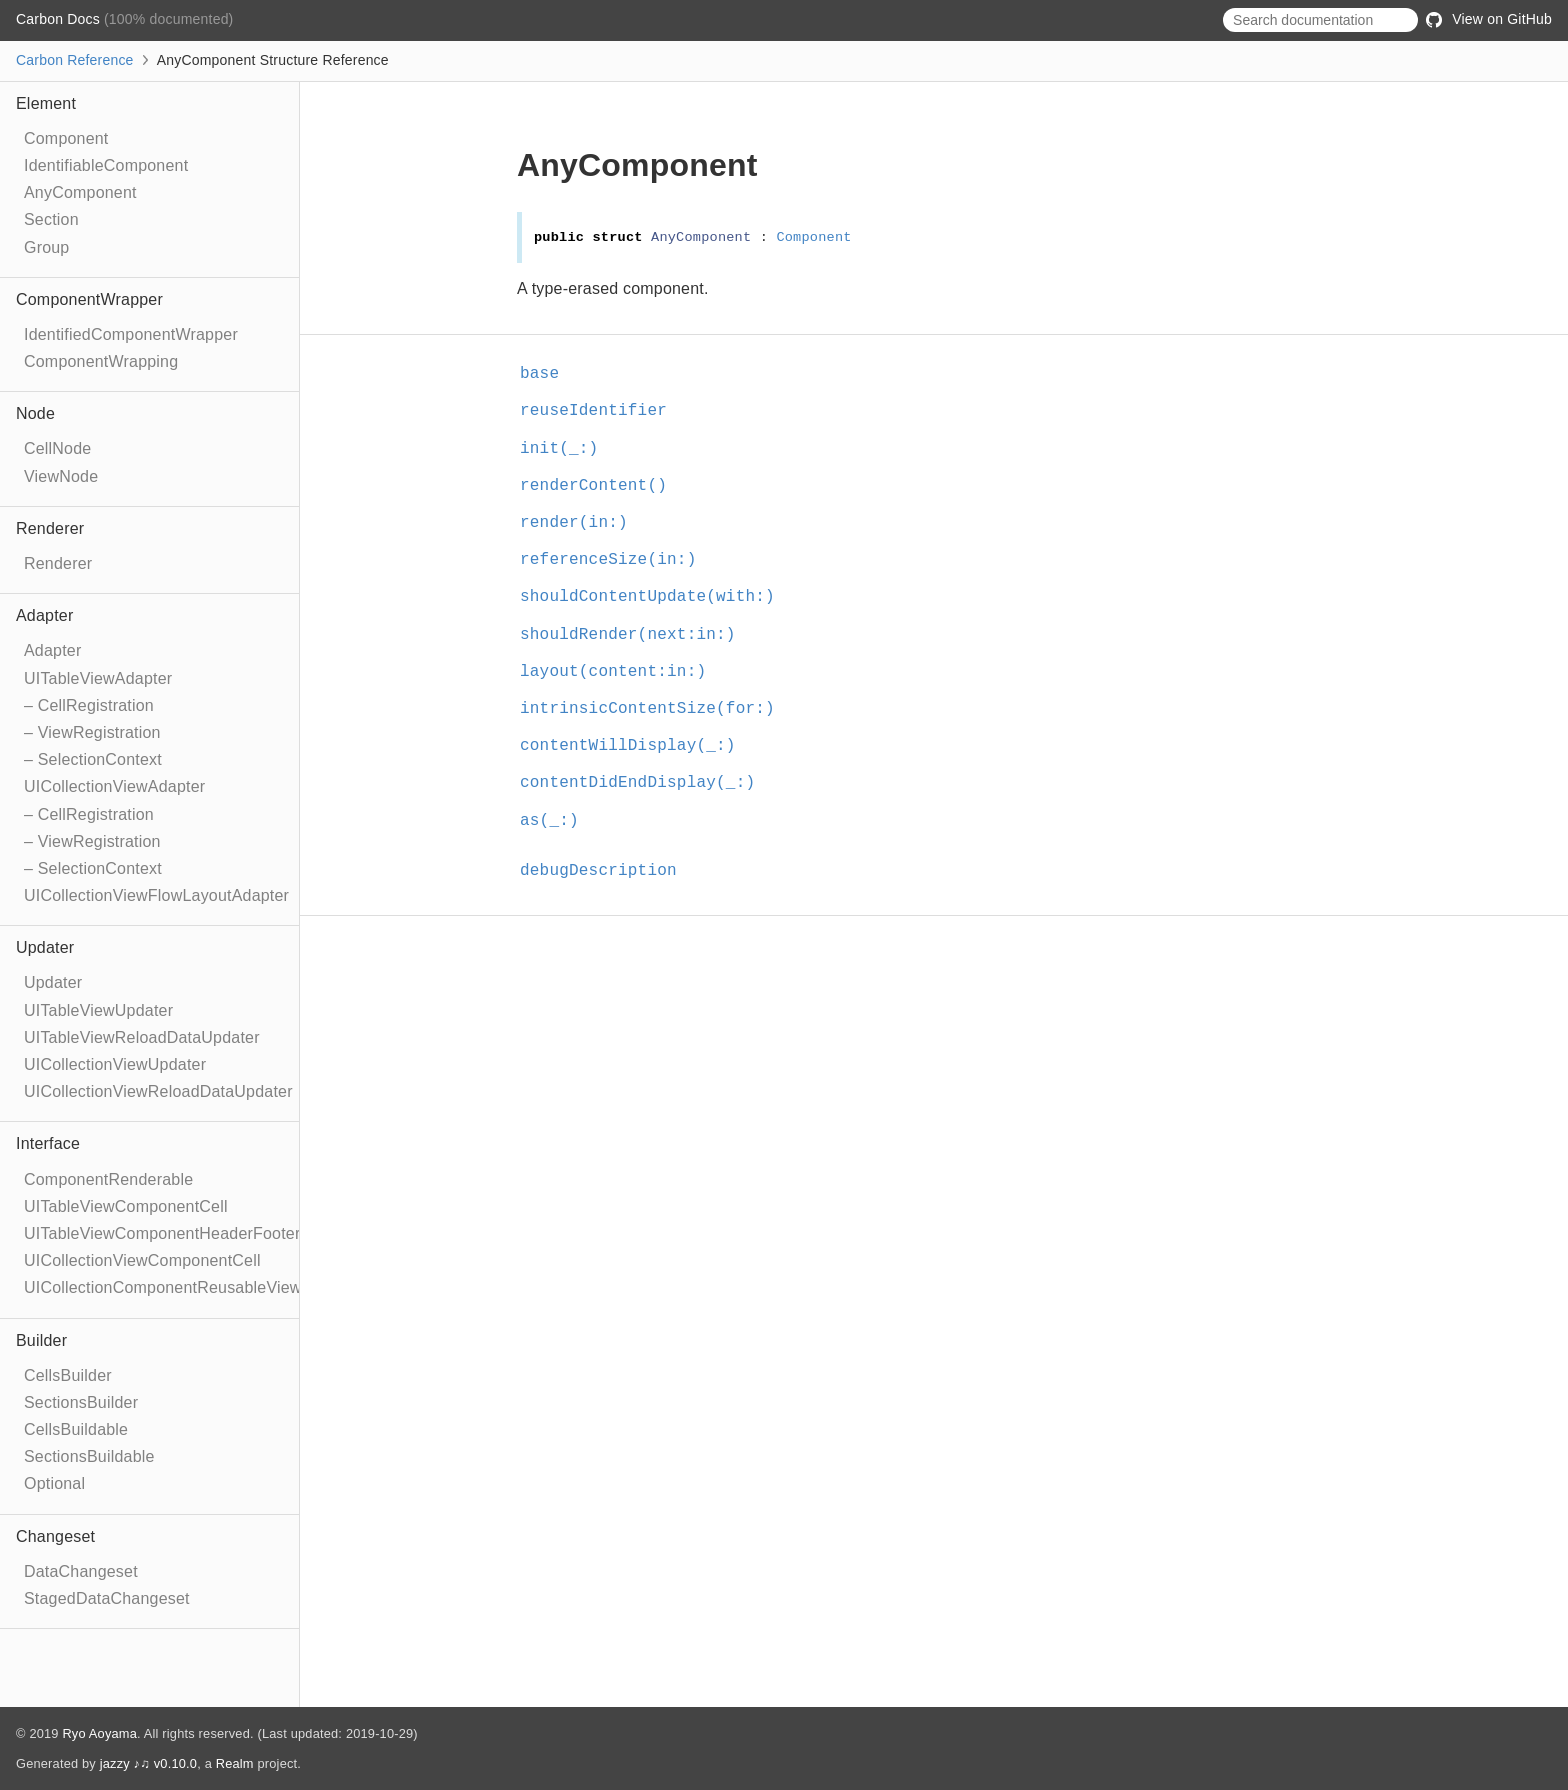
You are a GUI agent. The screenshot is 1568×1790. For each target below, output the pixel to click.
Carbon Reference (75, 60)
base (539, 374)
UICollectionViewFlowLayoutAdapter (156, 895)
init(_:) (559, 449)
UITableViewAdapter (98, 678)
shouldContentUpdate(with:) (647, 597)
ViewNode (61, 476)
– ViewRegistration (92, 732)
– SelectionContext (93, 759)
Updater (45, 947)
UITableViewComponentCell (126, 1206)
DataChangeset (81, 1571)
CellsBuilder (68, 1375)
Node (35, 413)
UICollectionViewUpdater (115, 1064)
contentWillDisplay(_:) (628, 746)
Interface (48, 1143)
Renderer (50, 528)
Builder (41, 1340)
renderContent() (593, 486)
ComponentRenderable (108, 1179)
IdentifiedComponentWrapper (131, 334)
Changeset (55, 1536)
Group (46, 247)
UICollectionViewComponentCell (142, 1260)
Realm (235, 1763)
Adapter (44, 615)
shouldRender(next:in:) (628, 635)
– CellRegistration (89, 705)
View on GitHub (1489, 19)
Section (51, 219)
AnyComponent (80, 192)
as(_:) (549, 821)
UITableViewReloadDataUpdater (142, 1037)
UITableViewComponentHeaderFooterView (180, 1233)
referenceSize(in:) (608, 560)
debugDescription (598, 871)
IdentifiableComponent (106, 165)
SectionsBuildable (89, 1456)
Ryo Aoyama (99, 1733)
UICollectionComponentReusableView (163, 1287)
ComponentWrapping (101, 361)
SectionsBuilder (81, 1402)
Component (66, 138)
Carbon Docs (60, 19)
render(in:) (574, 523)
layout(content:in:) (613, 672)
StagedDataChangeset (107, 1598)
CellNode (57, 448)
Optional (54, 1483)
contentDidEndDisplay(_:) (637, 783)
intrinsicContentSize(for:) (647, 709)
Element (46, 103)
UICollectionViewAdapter (114, 786)
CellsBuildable (76, 1429)
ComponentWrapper (89, 299)
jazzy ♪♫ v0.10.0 (148, 1763)
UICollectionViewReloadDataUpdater (158, 1091)
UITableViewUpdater (98, 1010)
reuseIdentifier (593, 411)
